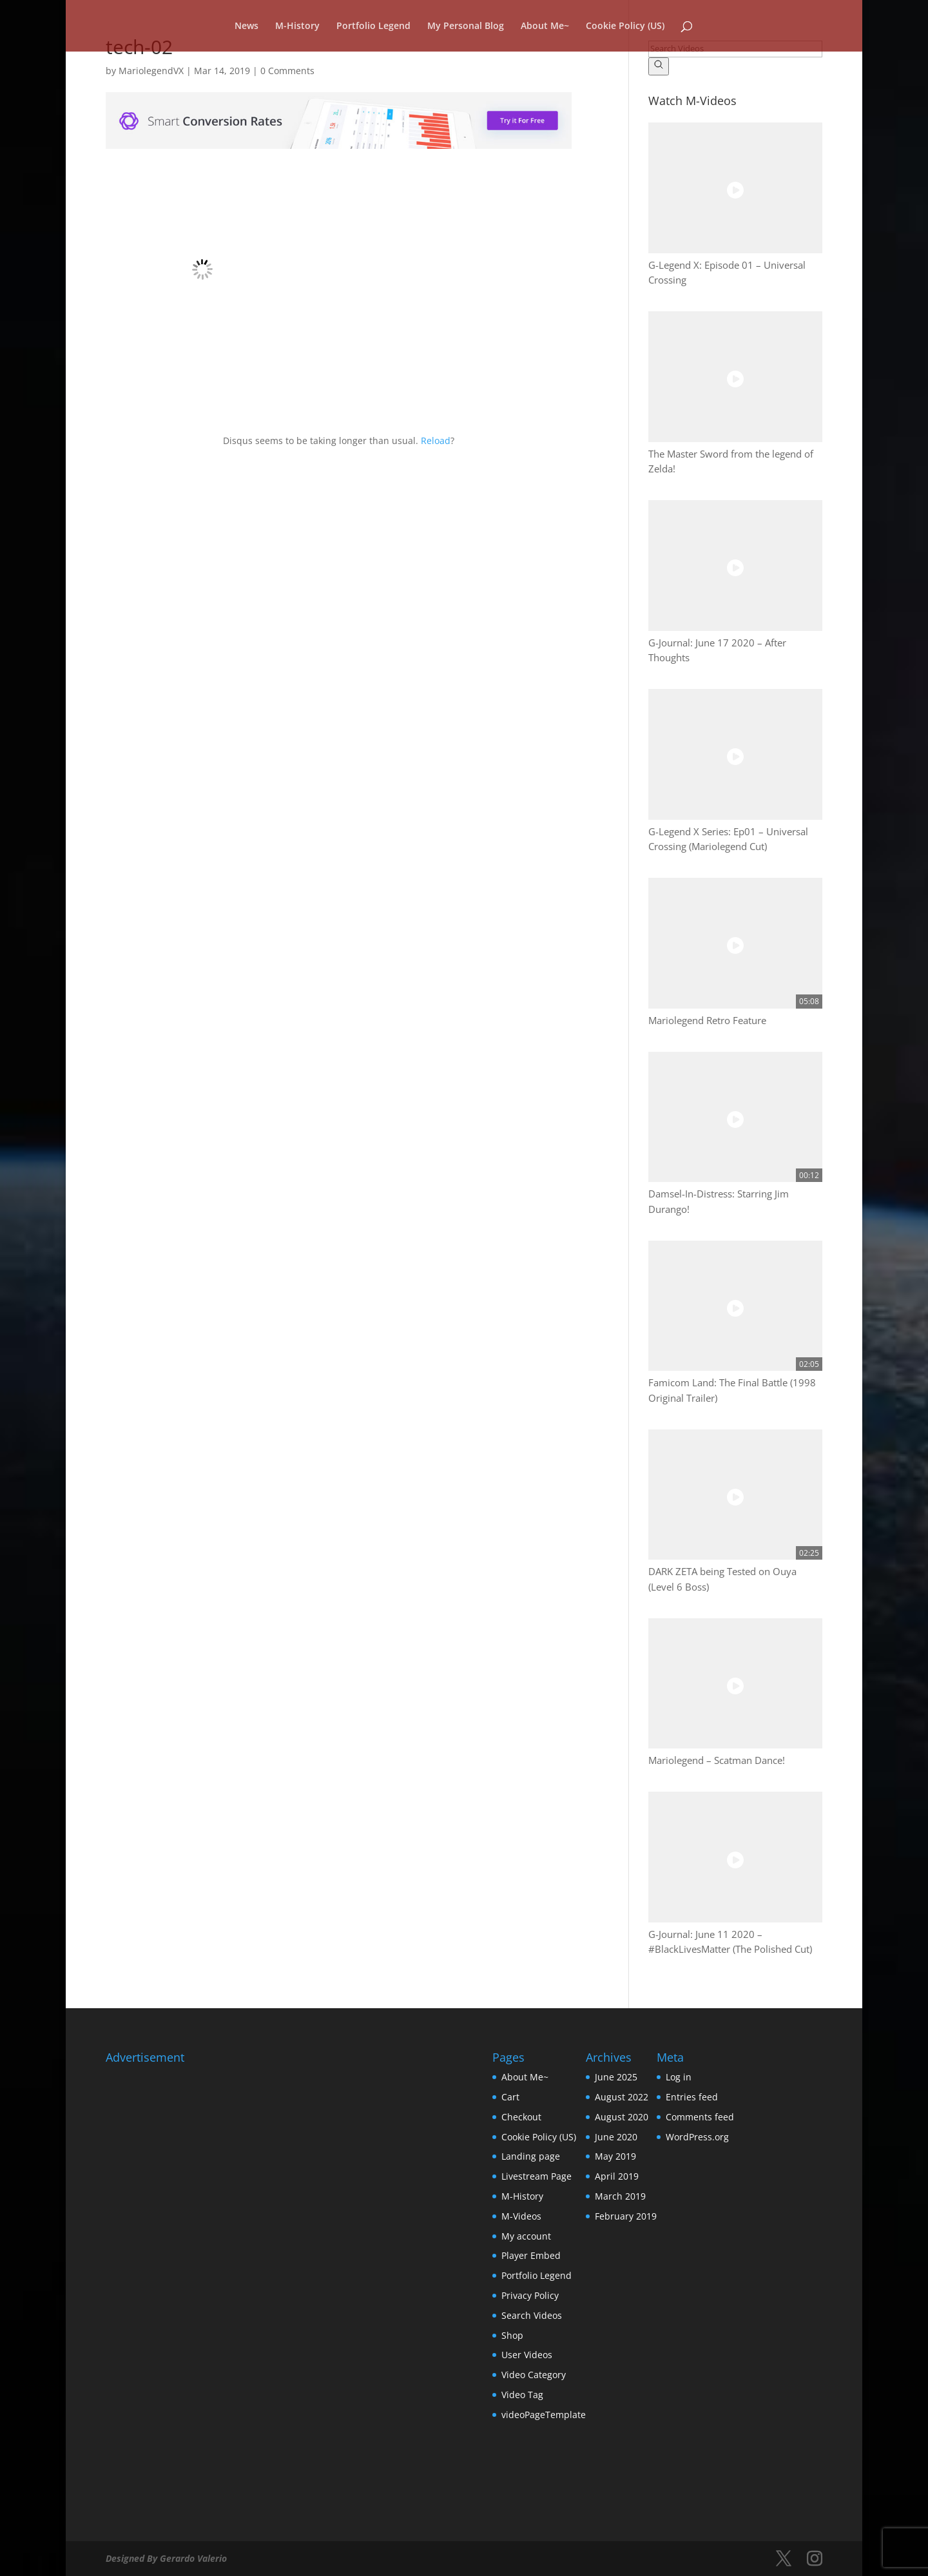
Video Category (533, 2374)
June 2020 (616, 2137)
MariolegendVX (151, 70)
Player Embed (531, 2255)
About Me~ (545, 26)
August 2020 (621, 2117)
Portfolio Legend (373, 26)
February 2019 (626, 2216)
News (246, 26)
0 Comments (287, 70)
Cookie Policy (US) (625, 26)
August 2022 (621, 2097)
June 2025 (616, 2077)
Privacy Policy (530, 2295)
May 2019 (615, 2156)
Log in (678, 2077)
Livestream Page (536, 2176)
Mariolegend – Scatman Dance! (716, 1760)
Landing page (530, 2156)
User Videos (526, 2354)
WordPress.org (697, 2137)
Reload (435, 440)
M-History (297, 26)
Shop (512, 2335)
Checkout (521, 2117)
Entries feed (692, 2097)
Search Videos (531, 2315)
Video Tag (522, 2394)
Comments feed (700, 2117)
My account (526, 2236)
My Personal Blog (465, 26)
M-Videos (521, 2216)
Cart (510, 2097)
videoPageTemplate (543, 2414)
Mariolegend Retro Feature (707, 1020)
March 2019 (620, 2196)
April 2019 (617, 2176)
